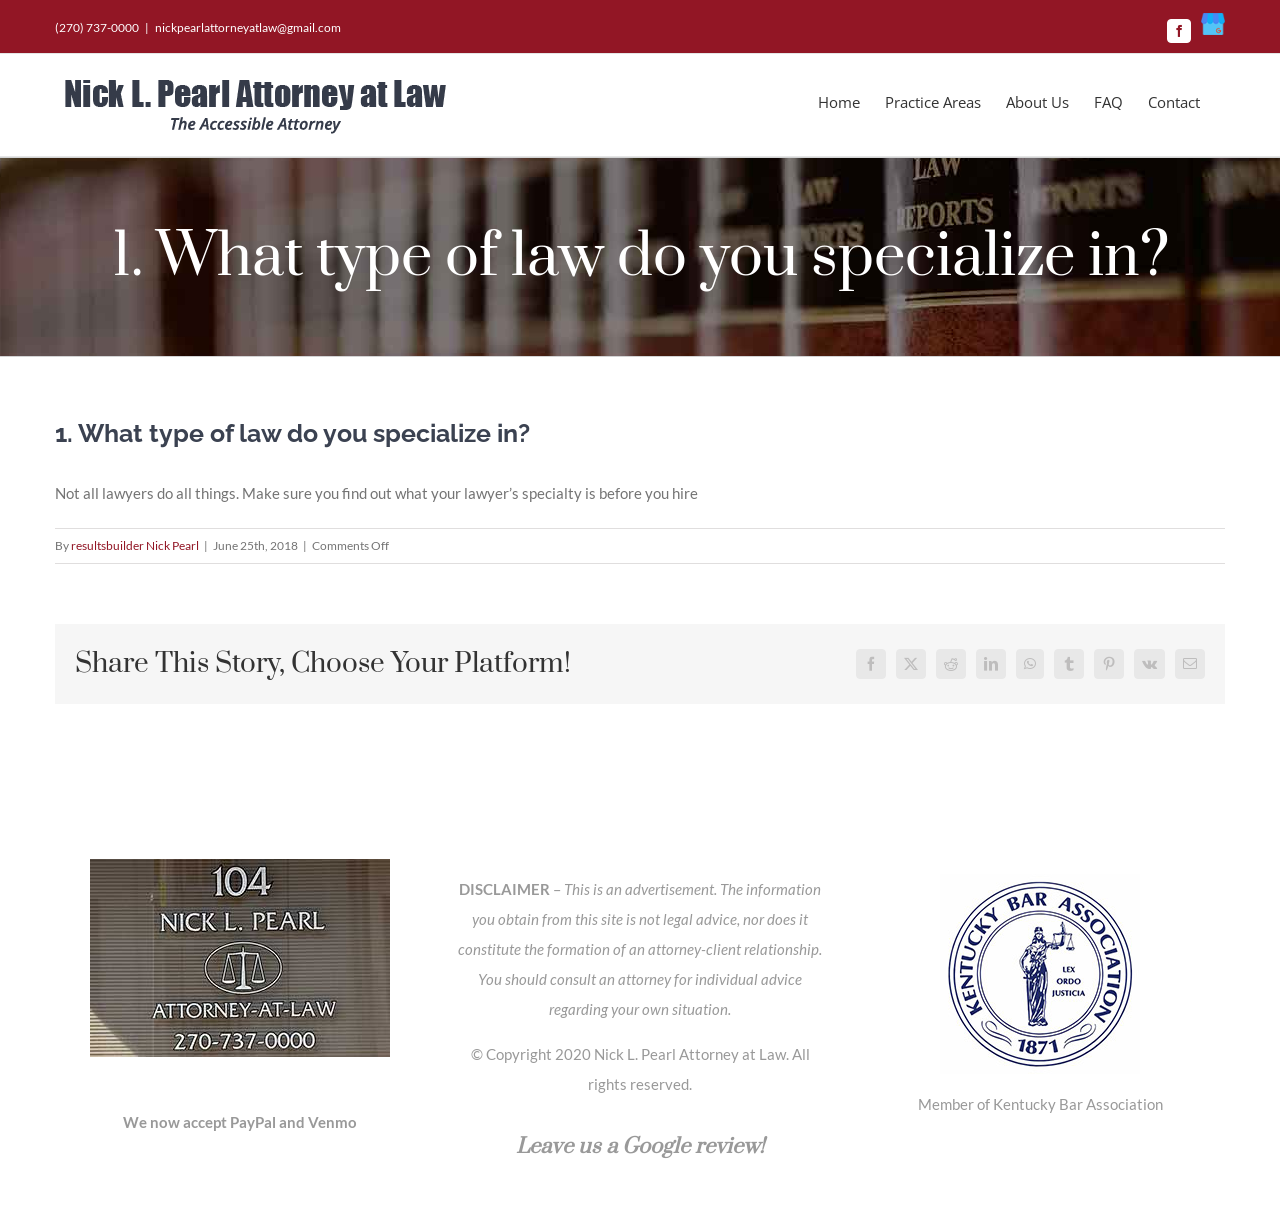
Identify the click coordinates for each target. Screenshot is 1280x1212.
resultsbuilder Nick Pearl (135, 545)
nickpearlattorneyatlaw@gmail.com (248, 27)
